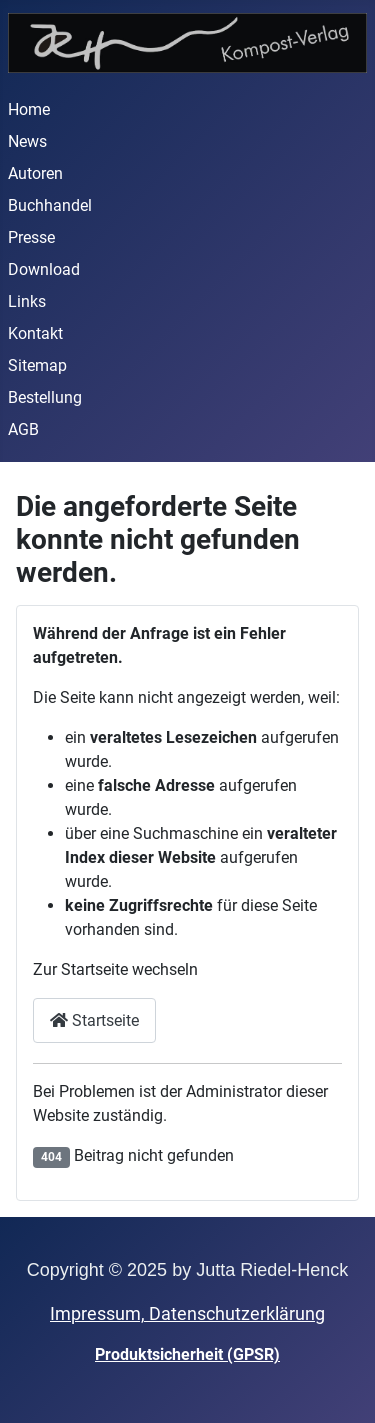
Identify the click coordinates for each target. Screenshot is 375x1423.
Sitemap (37, 365)
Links (27, 301)
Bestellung (45, 397)
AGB (23, 429)
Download (44, 269)
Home (29, 109)
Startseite (94, 1020)
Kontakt (35, 333)
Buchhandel (50, 205)
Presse (31, 237)
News (27, 141)
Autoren (35, 173)
